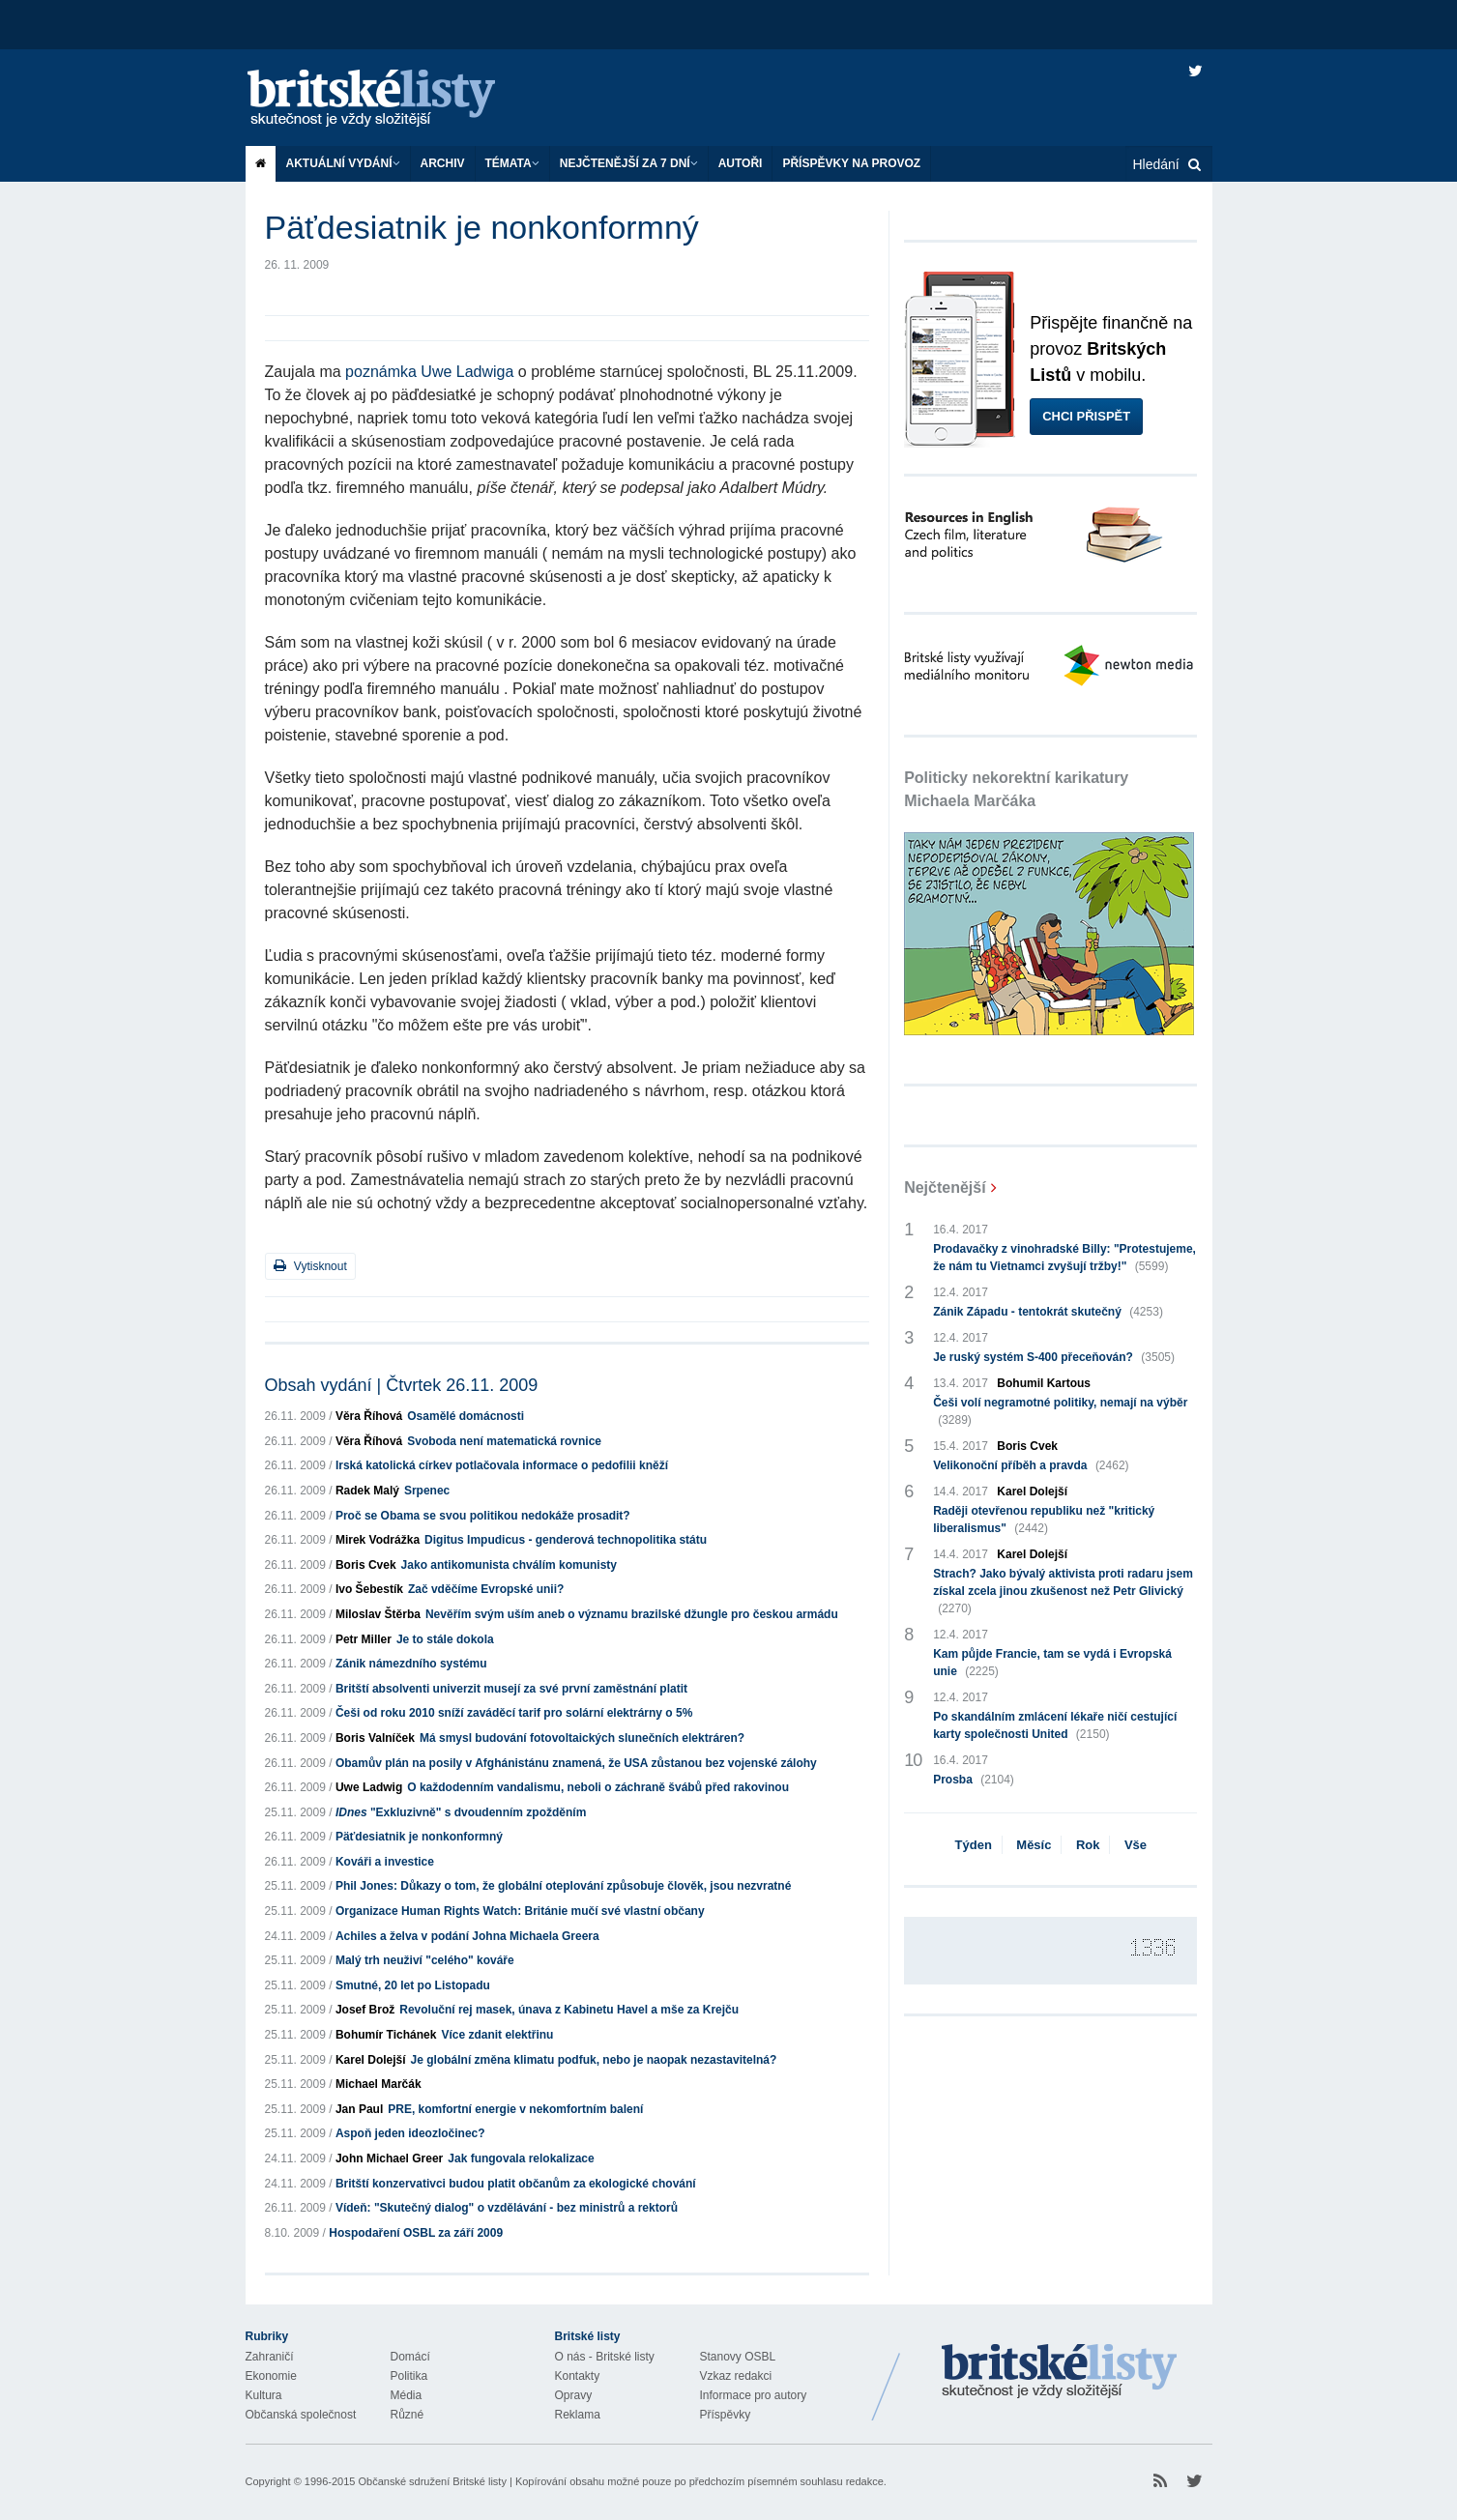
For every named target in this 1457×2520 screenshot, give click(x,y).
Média (407, 2395)
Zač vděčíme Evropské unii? (486, 1589)
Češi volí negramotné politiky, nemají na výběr (1060, 1412)
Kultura (264, 2395)
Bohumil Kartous (1044, 1383)
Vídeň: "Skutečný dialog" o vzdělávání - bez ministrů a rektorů (506, 2208)
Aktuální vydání (343, 163)
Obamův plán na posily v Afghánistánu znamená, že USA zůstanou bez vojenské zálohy (576, 1763)
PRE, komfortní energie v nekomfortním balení (515, 2109)
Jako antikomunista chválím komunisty (509, 1565)
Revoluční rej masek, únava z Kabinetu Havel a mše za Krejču (569, 2009)
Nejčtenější (944, 1187)
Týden (973, 1845)
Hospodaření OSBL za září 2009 (416, 2233)
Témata (512, 163)
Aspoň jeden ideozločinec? (410, 2133)
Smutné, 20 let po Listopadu (412, 1985)
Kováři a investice (384, 1861)
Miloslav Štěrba (378, 1614)
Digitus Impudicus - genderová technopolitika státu (565, 1540)
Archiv (443, 163)
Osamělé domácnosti (465, 1416)
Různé (407, 2414)
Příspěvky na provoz (851, 163)
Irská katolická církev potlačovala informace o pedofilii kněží (501, 1465)
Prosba (973, 1779)
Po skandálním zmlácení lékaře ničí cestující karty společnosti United (1055, 1726)
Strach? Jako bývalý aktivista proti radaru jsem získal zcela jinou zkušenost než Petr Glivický (1063, 1592)
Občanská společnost (301, 2414)
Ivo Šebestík (369, 1589)
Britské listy (391, 99)
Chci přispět (1086, 416)
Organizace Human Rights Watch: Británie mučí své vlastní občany (520, 1911)
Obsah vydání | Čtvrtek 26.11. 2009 (402, 1385)
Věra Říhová (368, 1416)
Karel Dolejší (370, 2060)
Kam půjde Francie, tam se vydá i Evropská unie (1052, 1663)
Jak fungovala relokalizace (521, 2158)
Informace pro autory (753, 2395)
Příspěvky (725, 2414)
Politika (409, 2376)
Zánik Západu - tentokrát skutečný (1048, 1311)
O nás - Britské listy (605, 2356)
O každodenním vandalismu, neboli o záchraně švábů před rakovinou (598, 1787)
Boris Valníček (375, 1738)
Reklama (577, 2414)
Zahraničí (270, 2356)
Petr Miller (363, 1639)
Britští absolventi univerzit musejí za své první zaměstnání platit (511, 1688)
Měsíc (1033, 1845)
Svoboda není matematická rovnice (504, 1441)
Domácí (410, 2356)
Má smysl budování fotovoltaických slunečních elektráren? (582, 1738)
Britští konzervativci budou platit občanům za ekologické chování (515, 2183)
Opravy (574, 2395)
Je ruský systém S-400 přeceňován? (1054, 1357)
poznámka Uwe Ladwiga (429, 371)
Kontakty (577, 2376)
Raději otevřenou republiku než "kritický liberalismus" (1043, 1520)
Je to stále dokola (445, 1639)
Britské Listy (1060, 2372)
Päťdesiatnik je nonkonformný (419, 1836)
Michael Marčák (378, 2084)
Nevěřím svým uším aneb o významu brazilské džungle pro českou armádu (631, 1614)
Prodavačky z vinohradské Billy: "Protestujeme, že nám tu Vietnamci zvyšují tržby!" (1064, 1258)
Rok (1088, 1845)
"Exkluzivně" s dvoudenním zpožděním (460, 1812)
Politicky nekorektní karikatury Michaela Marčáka (1016, 789)
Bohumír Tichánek (385, 2035)
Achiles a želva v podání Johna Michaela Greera (467, 1936)
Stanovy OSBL (738, 2356)
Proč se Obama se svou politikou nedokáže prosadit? (482, 1515)
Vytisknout (310, 1266)
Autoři (740, 163)
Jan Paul (359, 2109)
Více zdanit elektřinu (497, 2035)
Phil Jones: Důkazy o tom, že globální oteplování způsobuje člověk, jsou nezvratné (563, 1886)
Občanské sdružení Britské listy (432, 2481)
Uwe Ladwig (368, 1787)
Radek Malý (367, 1490)
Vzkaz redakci (736, 2376)
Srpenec (427, 1490)
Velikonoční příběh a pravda (1030, 1465)
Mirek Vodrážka (377, 1540)
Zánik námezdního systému (411, 1663)
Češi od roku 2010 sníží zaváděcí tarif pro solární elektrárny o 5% (513, 1713)
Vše (1135, 1845)
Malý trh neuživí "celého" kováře (424, 1960)
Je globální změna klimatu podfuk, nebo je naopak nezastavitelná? (594, 2060)
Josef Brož (364, 2009)
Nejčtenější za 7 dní (629, 163)
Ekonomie (271, 2376)
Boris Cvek (365, 1565)
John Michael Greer (389, 2158)
